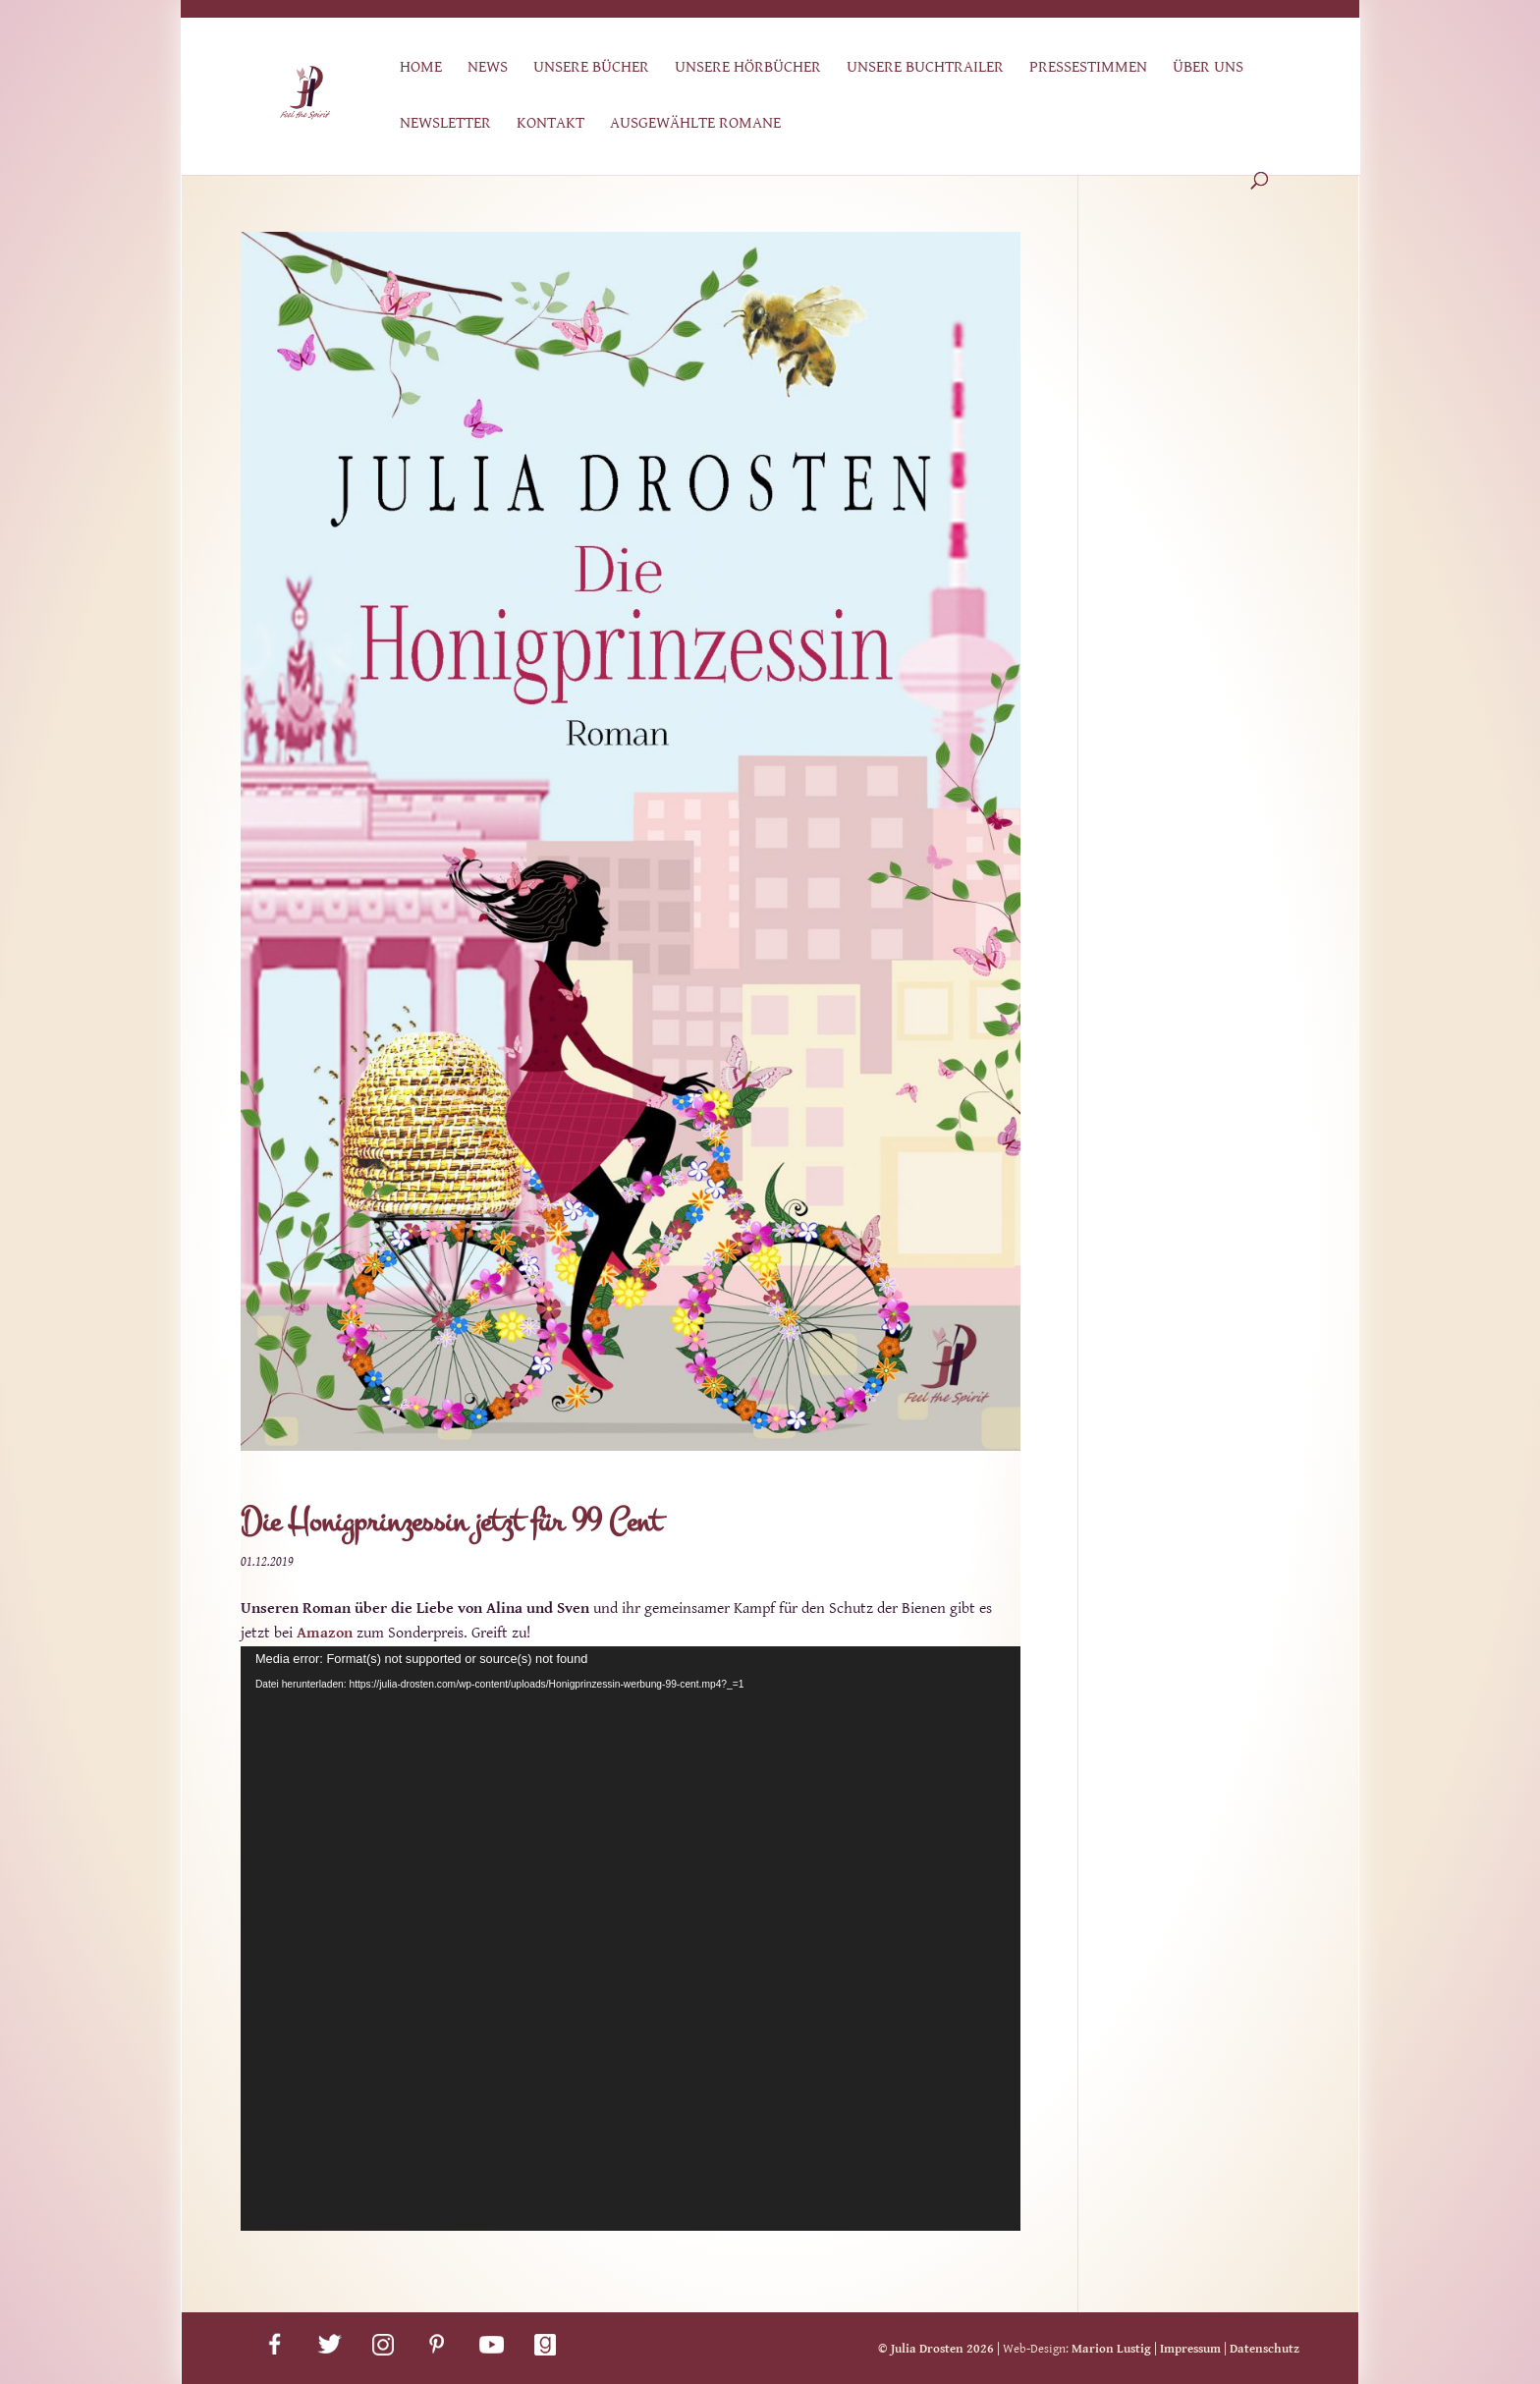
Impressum (1190, 2349)
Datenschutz (1264, 2349)
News (488, 68)
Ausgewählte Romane (695, 124)
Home (421, 68)
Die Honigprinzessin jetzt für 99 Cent (451, 1522)
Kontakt (550, 124)
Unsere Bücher (591, 68)
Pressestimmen (1088, 68)
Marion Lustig (1111, 2349)
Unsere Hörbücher (748, 68)
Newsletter (445, 124)
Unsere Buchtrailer (925, 68)
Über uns (1208, 68)
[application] (630, 1938)
